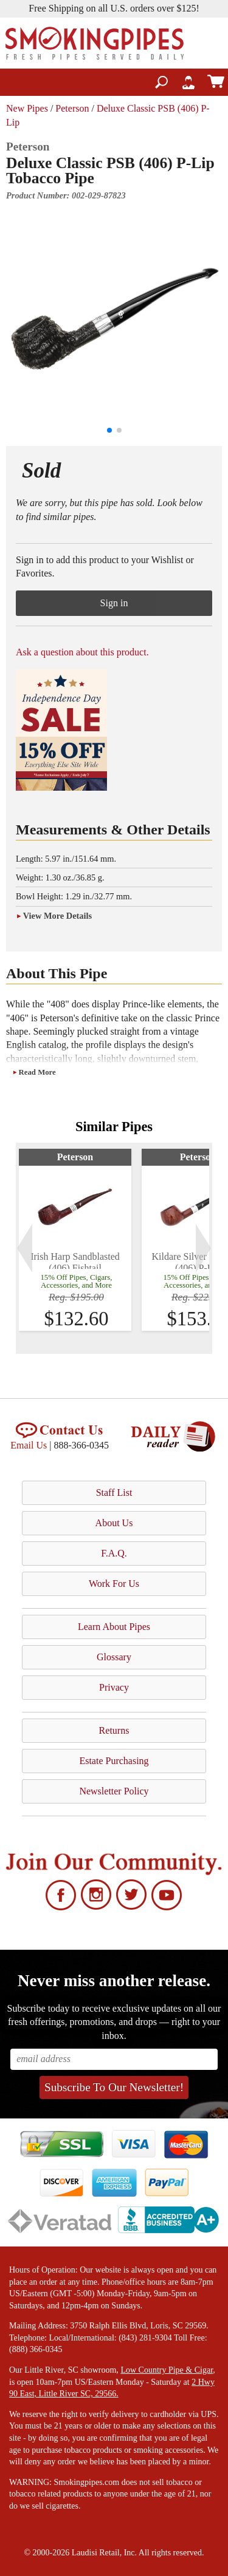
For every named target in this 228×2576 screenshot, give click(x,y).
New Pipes (27, 108)
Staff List (114, 1492)
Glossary (114, 1657)
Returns (114, 1730)
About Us (114, 1523)
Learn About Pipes (114, 1626)
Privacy (114, 1687)
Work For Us (114, 1583)
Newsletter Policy (113, 1791)
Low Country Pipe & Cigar (166, 2370)
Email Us (28, 1445)
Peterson (72, 108)
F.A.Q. (114, 1553)
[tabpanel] (75, 1240)
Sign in (114, 603)
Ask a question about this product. (82, 652)
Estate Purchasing (113, 1761)
